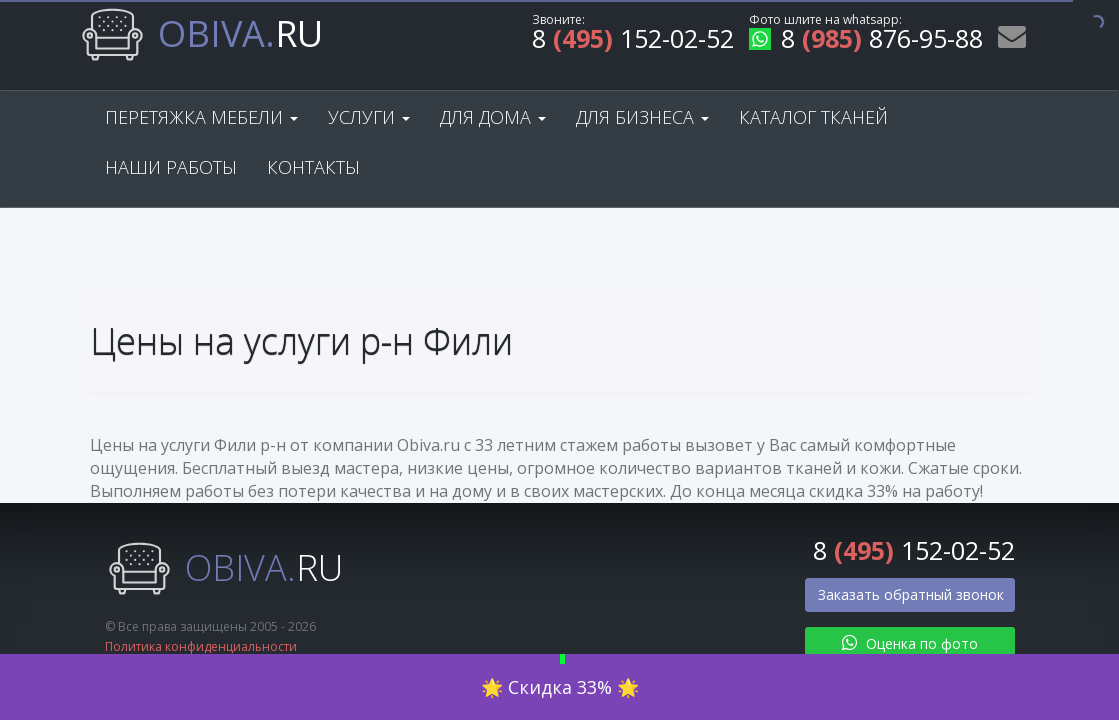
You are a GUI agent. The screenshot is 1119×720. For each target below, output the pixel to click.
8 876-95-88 (866, 41)
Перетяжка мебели (201, 117)
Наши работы (171, 167)
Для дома (493, 117)
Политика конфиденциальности (201, 646)
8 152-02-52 (633, 41)
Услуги (369, 117)
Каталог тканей (813, 117)
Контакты (313, 167)
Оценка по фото (910, 643)
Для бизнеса (642, 117)
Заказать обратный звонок (911, 594)
